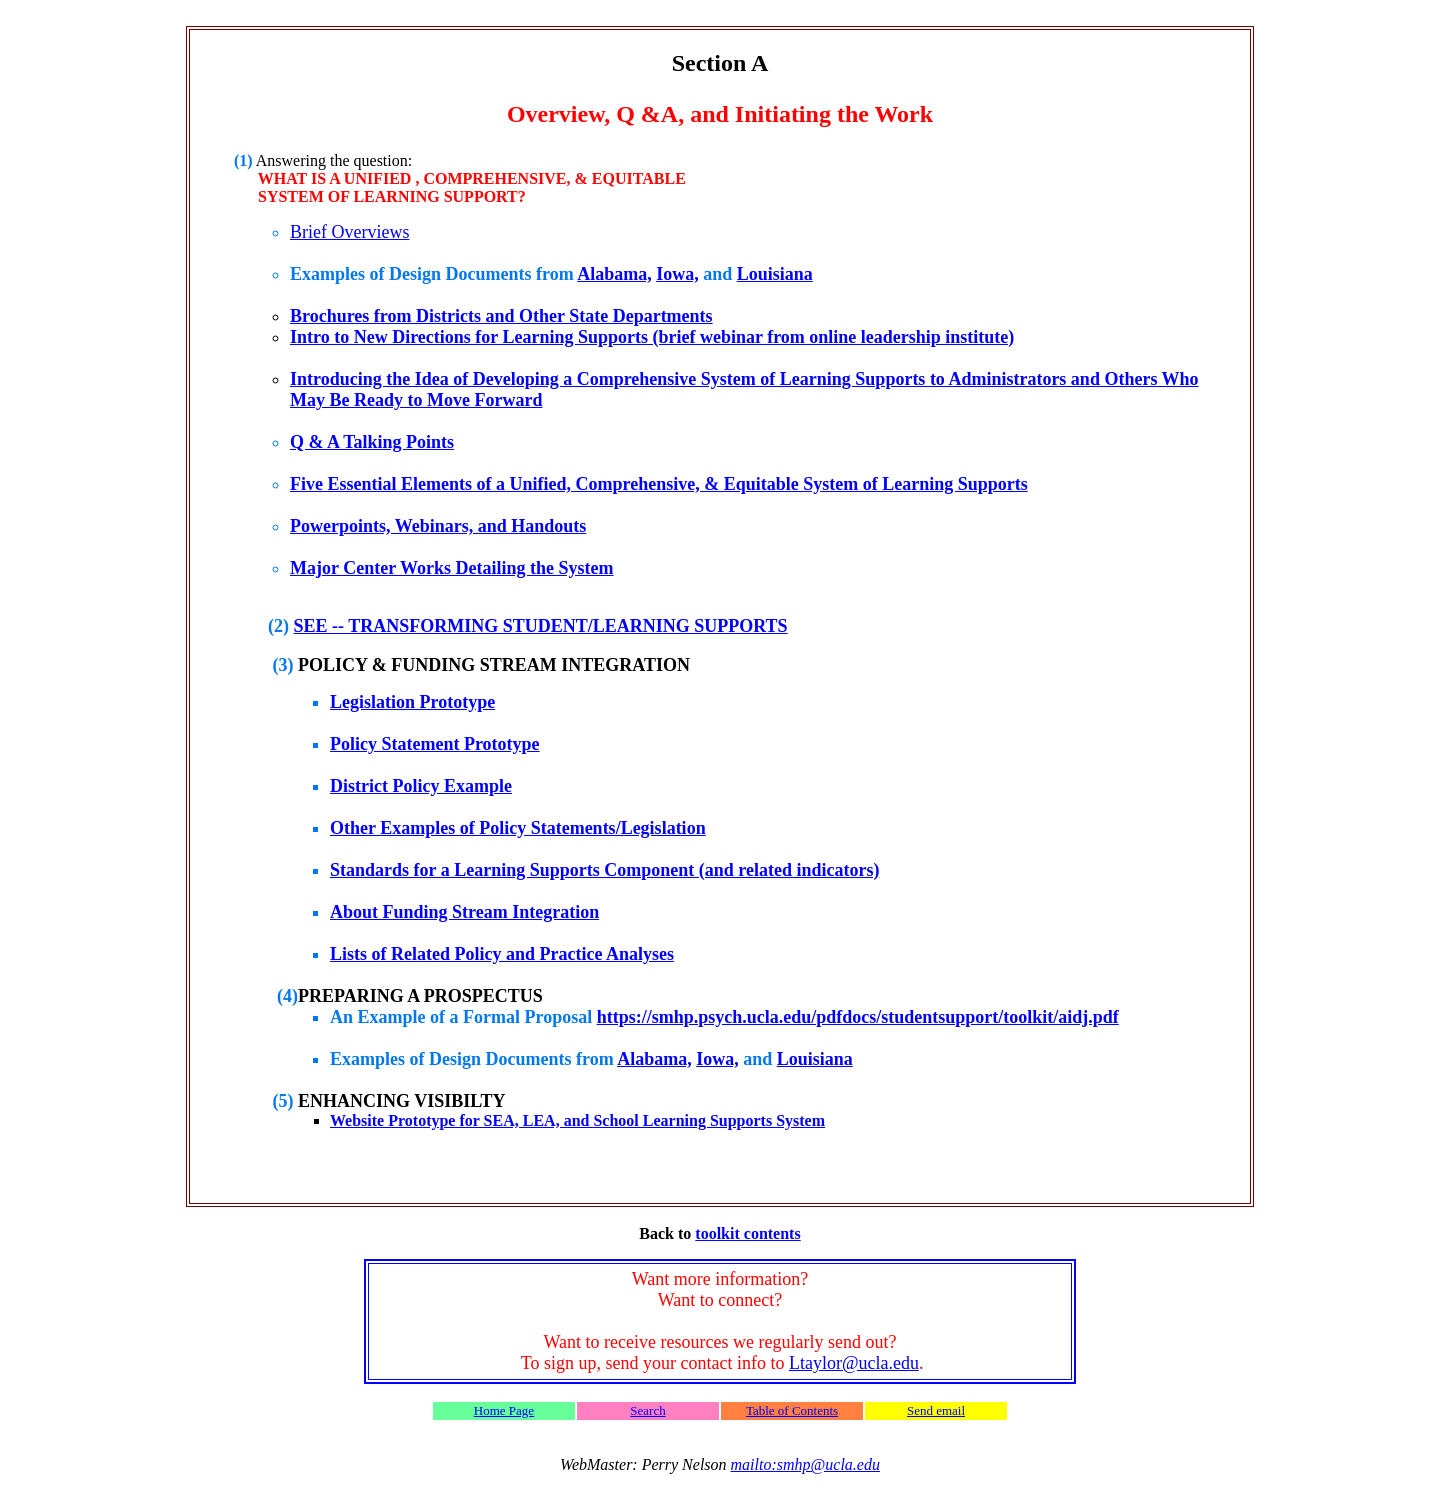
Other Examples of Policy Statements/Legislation (518, 828)
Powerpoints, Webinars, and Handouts (438, 526)
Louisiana (775, 274)
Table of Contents (792, 1410)
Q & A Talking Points (372, 442)
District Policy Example (421, 786)
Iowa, (677, 274)
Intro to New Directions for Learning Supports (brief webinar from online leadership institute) (652, 337)
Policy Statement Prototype (435, 744)
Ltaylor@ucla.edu (854, 1363)
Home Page (504, 1410)
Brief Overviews (349, 232)
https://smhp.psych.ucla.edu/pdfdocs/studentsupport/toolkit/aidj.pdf (858, 1017)
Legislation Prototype (412, 702)
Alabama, (614, 274)
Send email (936, 1410)
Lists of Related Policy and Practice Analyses (502, 954)
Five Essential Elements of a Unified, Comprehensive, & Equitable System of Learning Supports (659, 484)
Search (647, 1410)
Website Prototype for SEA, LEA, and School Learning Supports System (577, 1120)
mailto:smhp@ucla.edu (805, 1464)
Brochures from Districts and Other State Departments (501, 316)
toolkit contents (747, 1233)
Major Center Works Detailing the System (451, 568)
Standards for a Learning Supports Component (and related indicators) (604, 870)
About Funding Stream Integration (464, 912)
